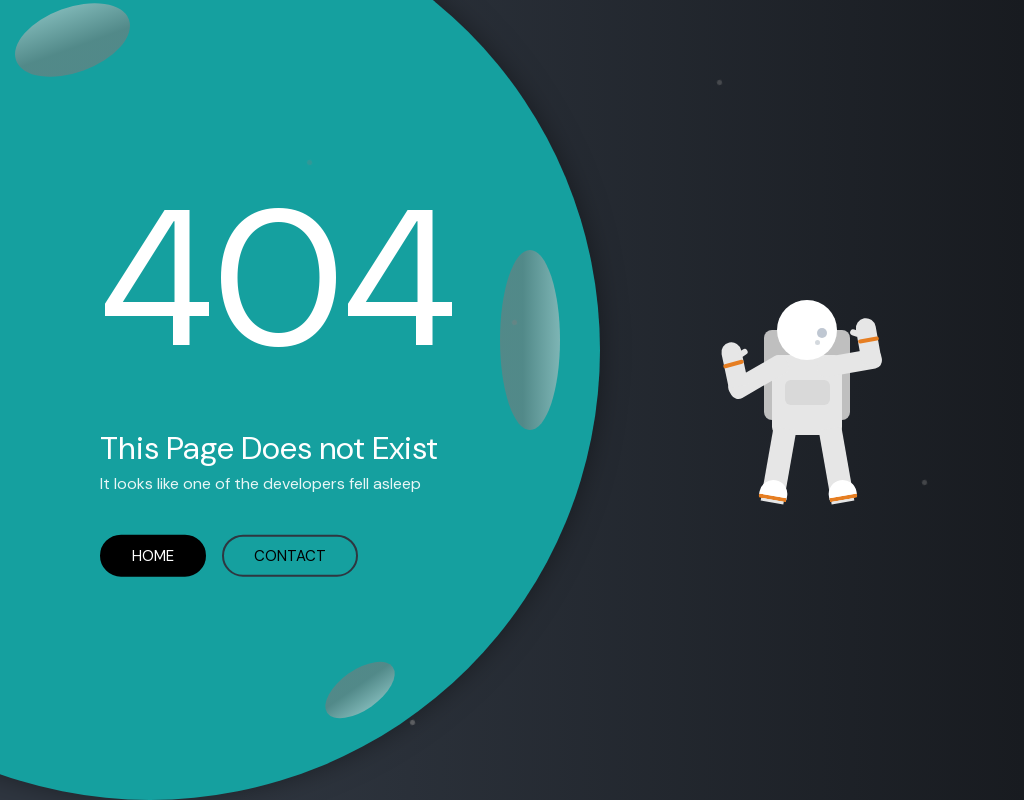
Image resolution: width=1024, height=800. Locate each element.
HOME (153, 555)
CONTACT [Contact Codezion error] (290, 555)
